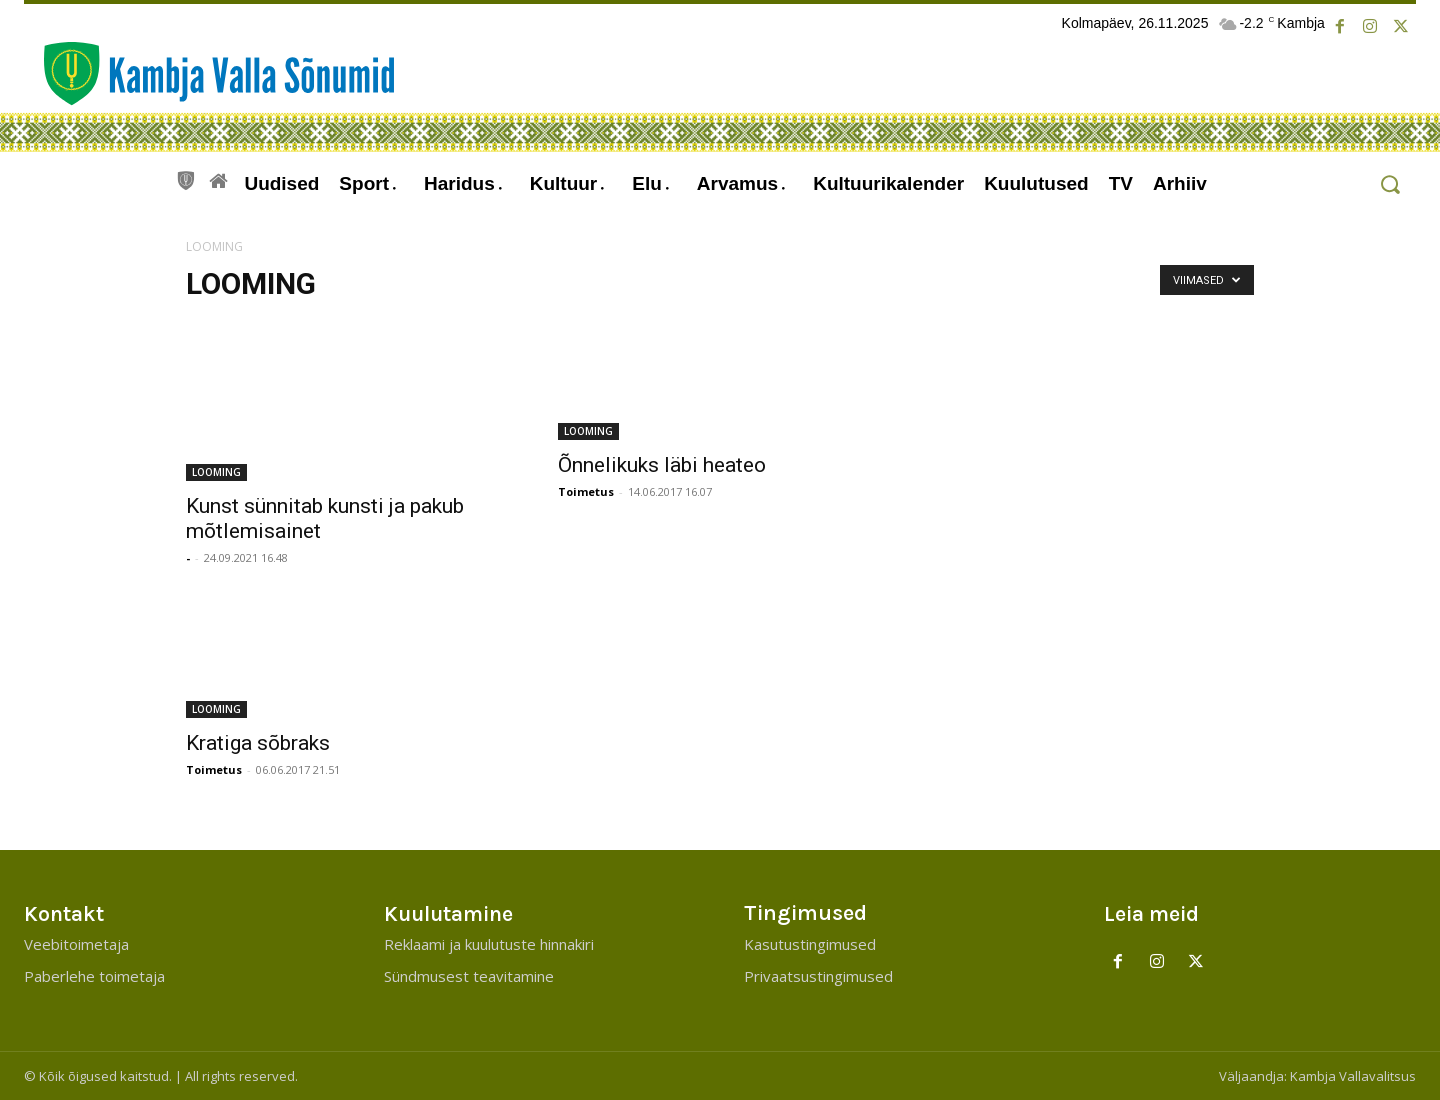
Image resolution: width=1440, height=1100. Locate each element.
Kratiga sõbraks (258, 743)
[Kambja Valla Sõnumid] (209, 73)
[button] (1389, 184)
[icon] (186, 178)
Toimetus (586, 491)
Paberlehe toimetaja (94, 976)
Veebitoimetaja (76, 944)
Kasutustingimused (810, 944)
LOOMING (216, 472)
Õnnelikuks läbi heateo (662, 465)
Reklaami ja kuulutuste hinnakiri (489, 944)
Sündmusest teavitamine (469, 976)
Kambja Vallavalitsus (1353, 1076)
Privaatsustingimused (818, 976)
